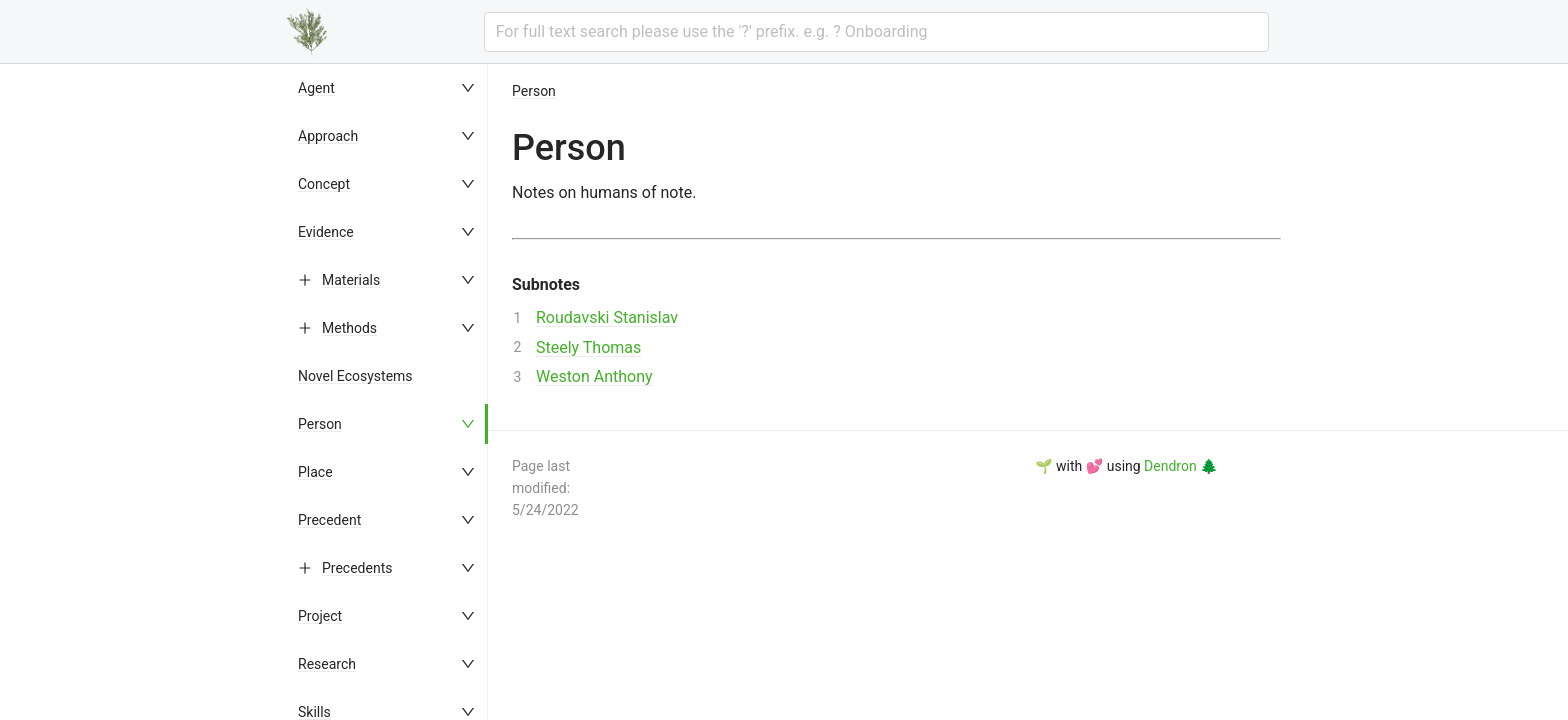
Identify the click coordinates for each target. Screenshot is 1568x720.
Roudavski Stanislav (607, 317)
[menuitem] (388, 88)
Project (320, 616)
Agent (316, 88)
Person (320, 424)
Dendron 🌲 (1180, 466)
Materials (351, 280)
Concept (324, 184)
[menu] (388, 392)
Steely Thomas (588, 347)
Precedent (329, 520)
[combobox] (876, 32)
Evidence (326, 232)
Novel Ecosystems (355, 376)
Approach (328, 136)
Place (315, 472)
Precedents (357, 568)
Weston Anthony (594, 376)
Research (327, 664)
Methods (349, 328)
